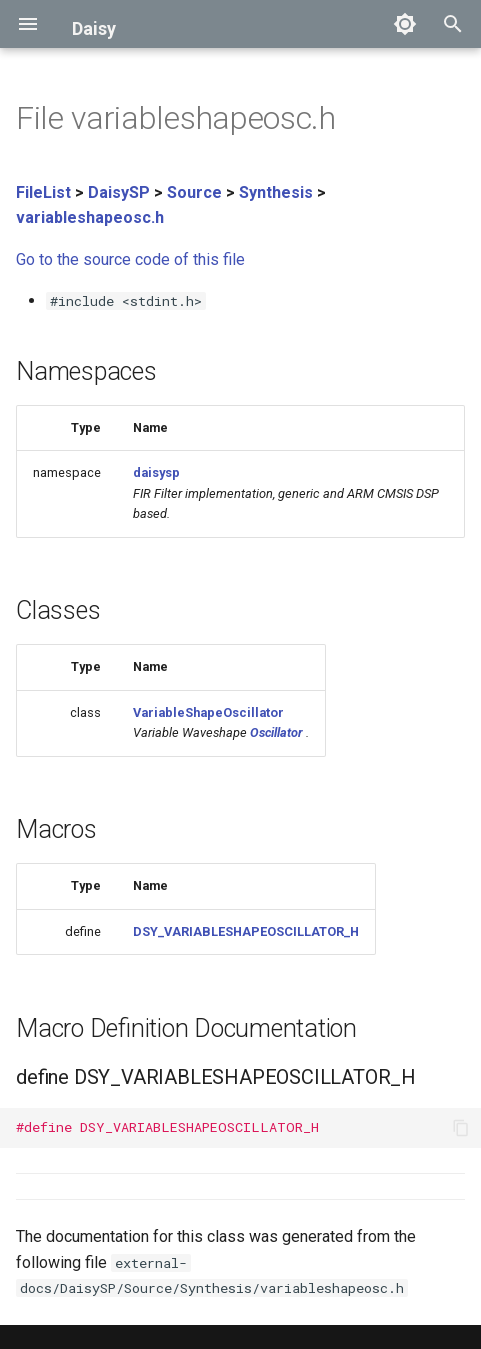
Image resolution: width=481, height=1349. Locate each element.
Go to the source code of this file (130, 259)
